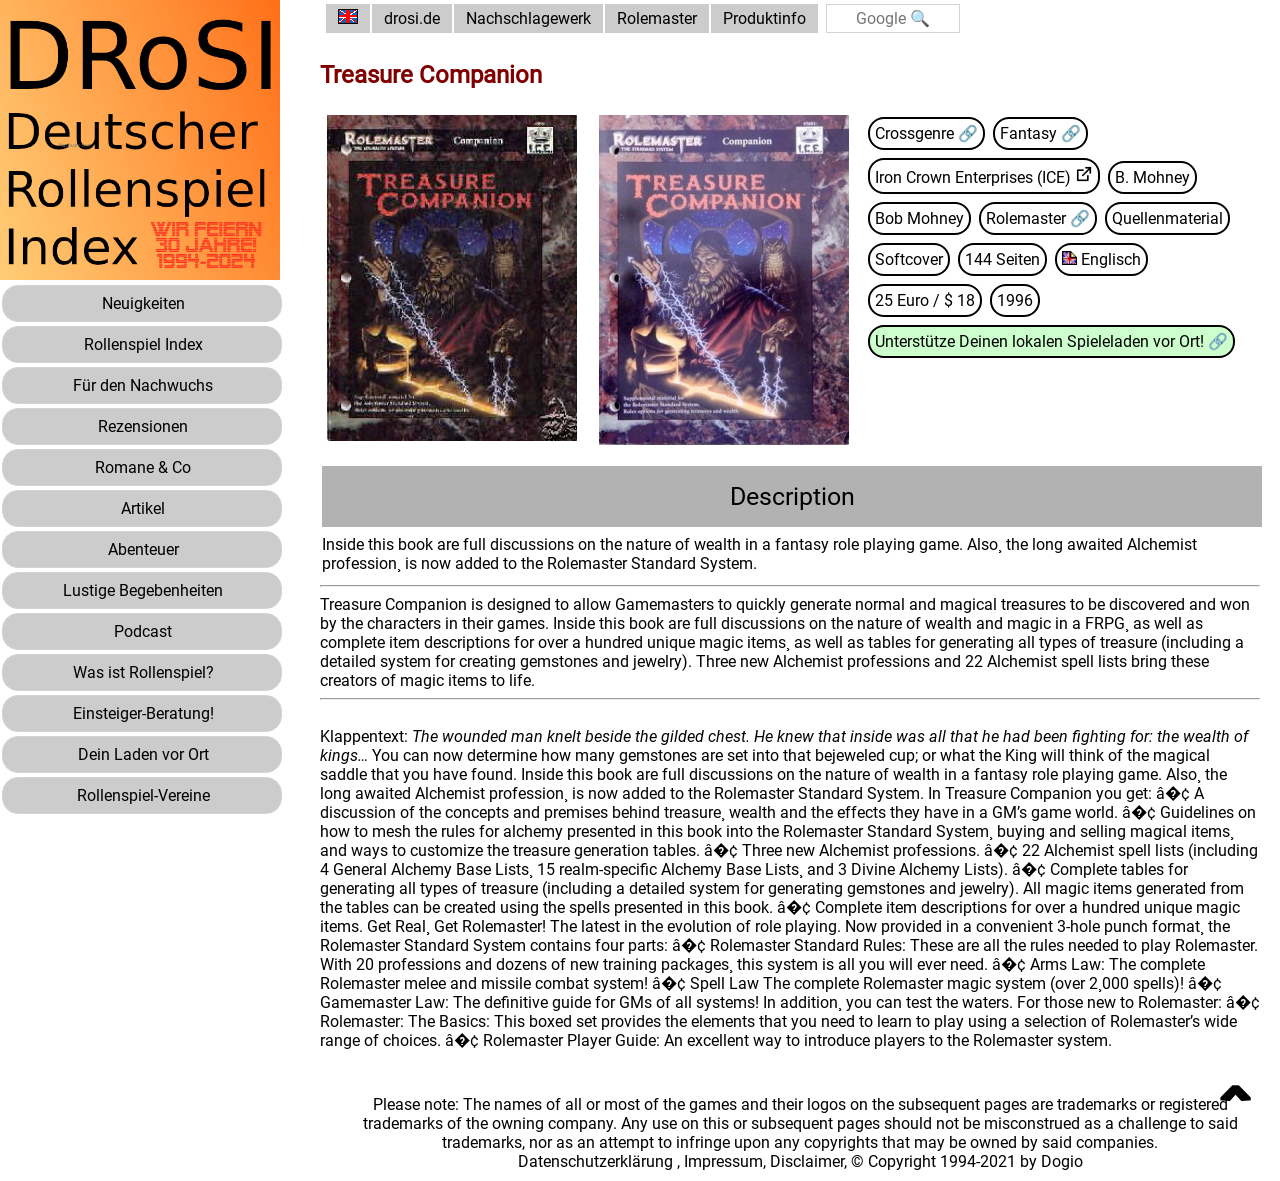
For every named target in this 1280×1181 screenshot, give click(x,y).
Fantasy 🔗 (1040, 133)
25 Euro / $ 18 (925, 300)
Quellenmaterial (1167, 218)
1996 (1015, 300)
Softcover (909, 259)
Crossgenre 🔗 (926, 133)
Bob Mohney (919, 218)
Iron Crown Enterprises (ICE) (973, 177)
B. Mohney (1152, 177)
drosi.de (412, 18)
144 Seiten (1002, 259)
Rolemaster (657, 18)
